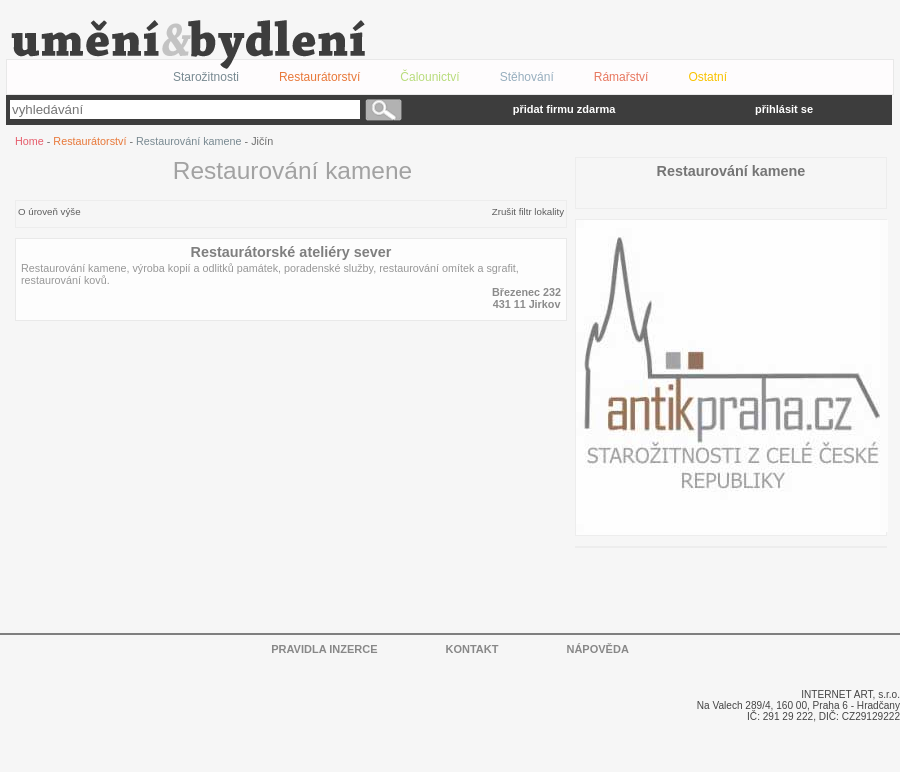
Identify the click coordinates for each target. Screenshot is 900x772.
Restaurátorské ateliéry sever (291, 252)
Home (29, 141)
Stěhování (527, 77)
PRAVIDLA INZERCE (324, 649)
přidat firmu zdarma (564, 109)
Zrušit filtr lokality (528, 211)
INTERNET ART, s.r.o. (850, 694)
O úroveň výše (49, 211)
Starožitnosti (206, 77)
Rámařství (621, 77)
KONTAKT (472, 649)
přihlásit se (784, 109)
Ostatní (707, 77)
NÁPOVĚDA (597, 649)
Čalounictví (429, 77)
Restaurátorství (89, 141)
